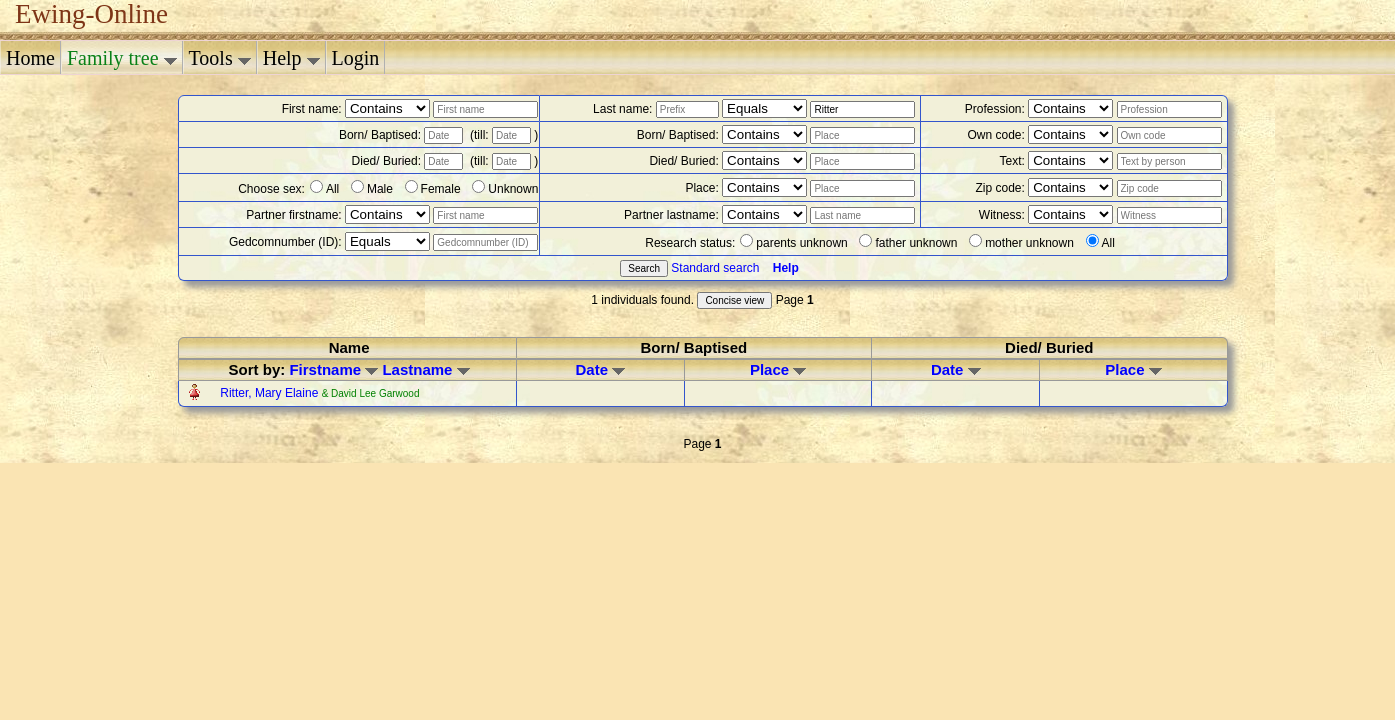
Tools (220, 58)
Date (601, 369)
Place (778, 369)
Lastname (425, 369)
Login (356, 58)
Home (30, 58)
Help (291, 58)
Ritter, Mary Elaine (270, 393)
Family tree (122, 58)
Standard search (715, 268)
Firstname (333, 369)
